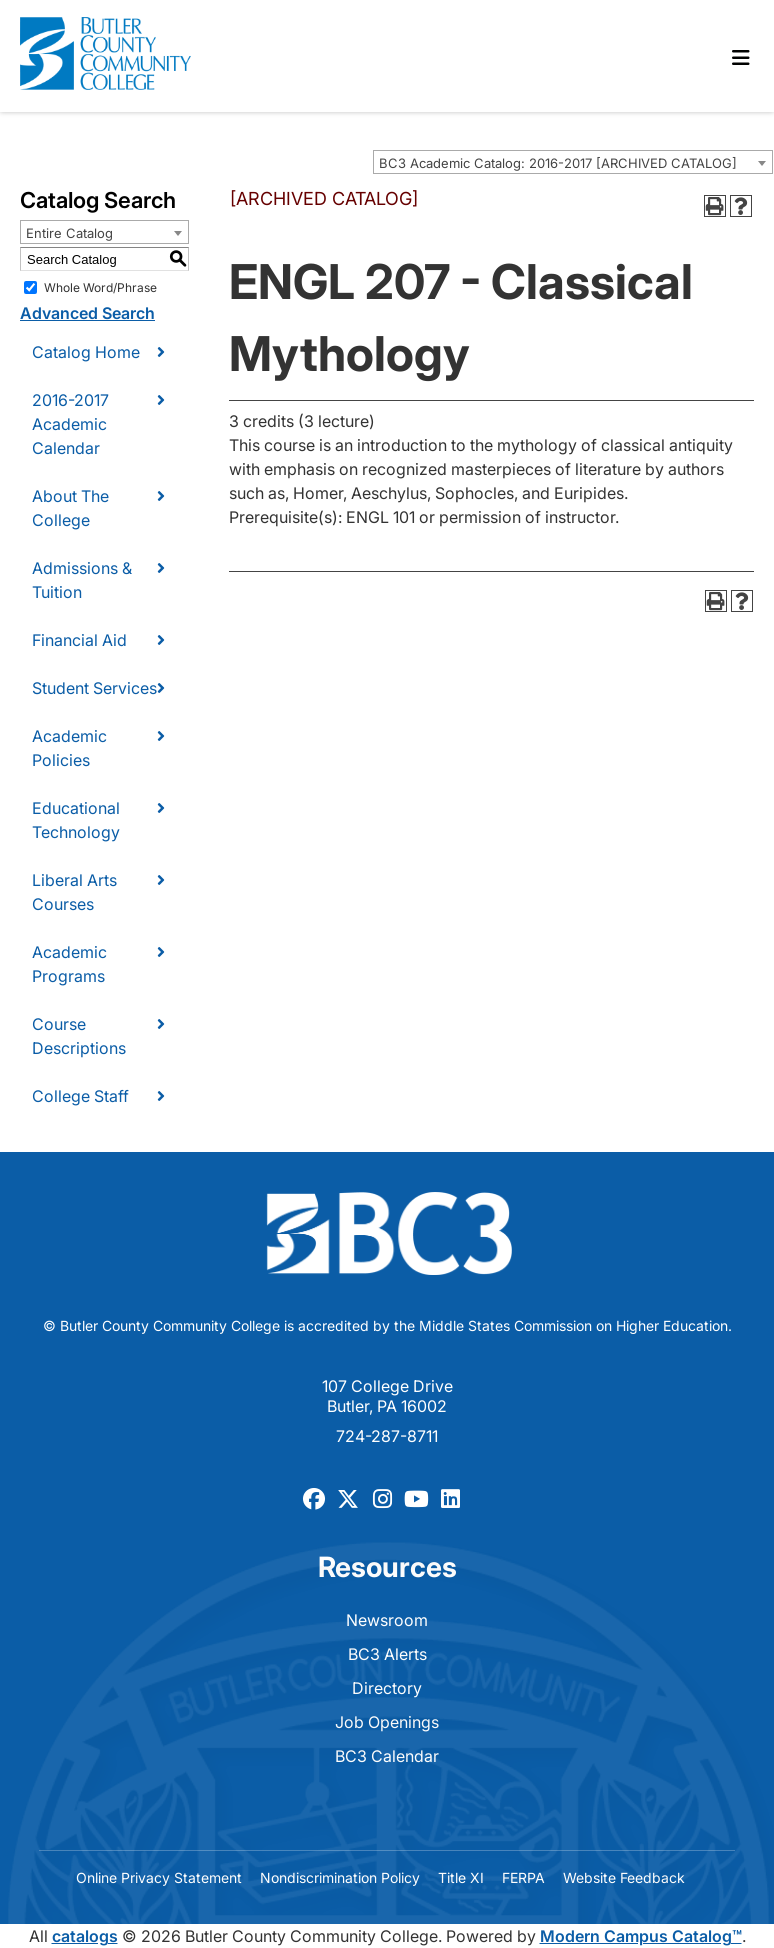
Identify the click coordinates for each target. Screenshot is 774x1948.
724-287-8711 (387, 1436)
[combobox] (573, 162)
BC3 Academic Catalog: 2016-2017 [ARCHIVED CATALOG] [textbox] (558, 163)
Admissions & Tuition (82, 580)
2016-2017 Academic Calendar (70, 424)
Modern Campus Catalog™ (641, 1936)
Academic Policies (69, 748)
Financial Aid (79, 640)
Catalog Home (86, 352)
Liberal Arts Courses (74, 892)
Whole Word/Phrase (100, 287)
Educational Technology (76, 820)
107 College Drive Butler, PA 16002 (387, 1396)
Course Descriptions (79, 1036)
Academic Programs (69, 964)
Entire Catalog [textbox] (69, 233)
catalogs (85, 1936)
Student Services (94, 688)
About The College (70, 508)
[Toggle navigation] (741, 58)
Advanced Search (87, 313)
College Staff (80, 1096)
